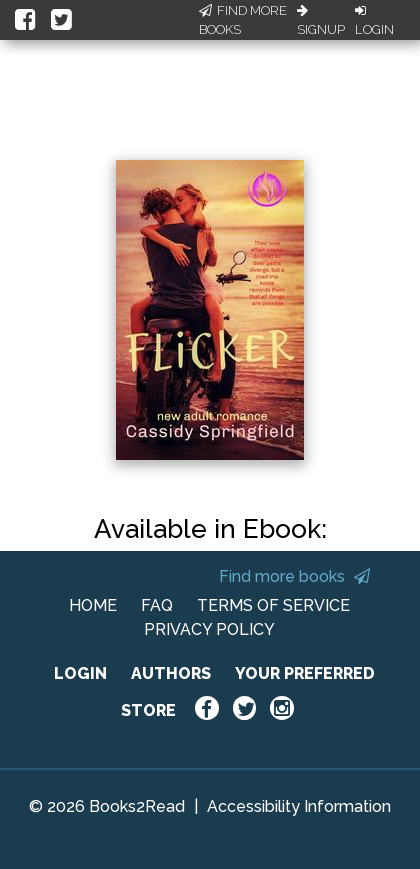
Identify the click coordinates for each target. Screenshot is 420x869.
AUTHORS (171, 673)
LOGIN (80, 673)
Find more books (294, 576)
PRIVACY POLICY (209, 629)
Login (374, 21)
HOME (93, 605)
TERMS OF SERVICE (273, 605)
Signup (321, 21)
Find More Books (243, 20)
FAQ (157, 605)
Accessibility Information (299, 806)
